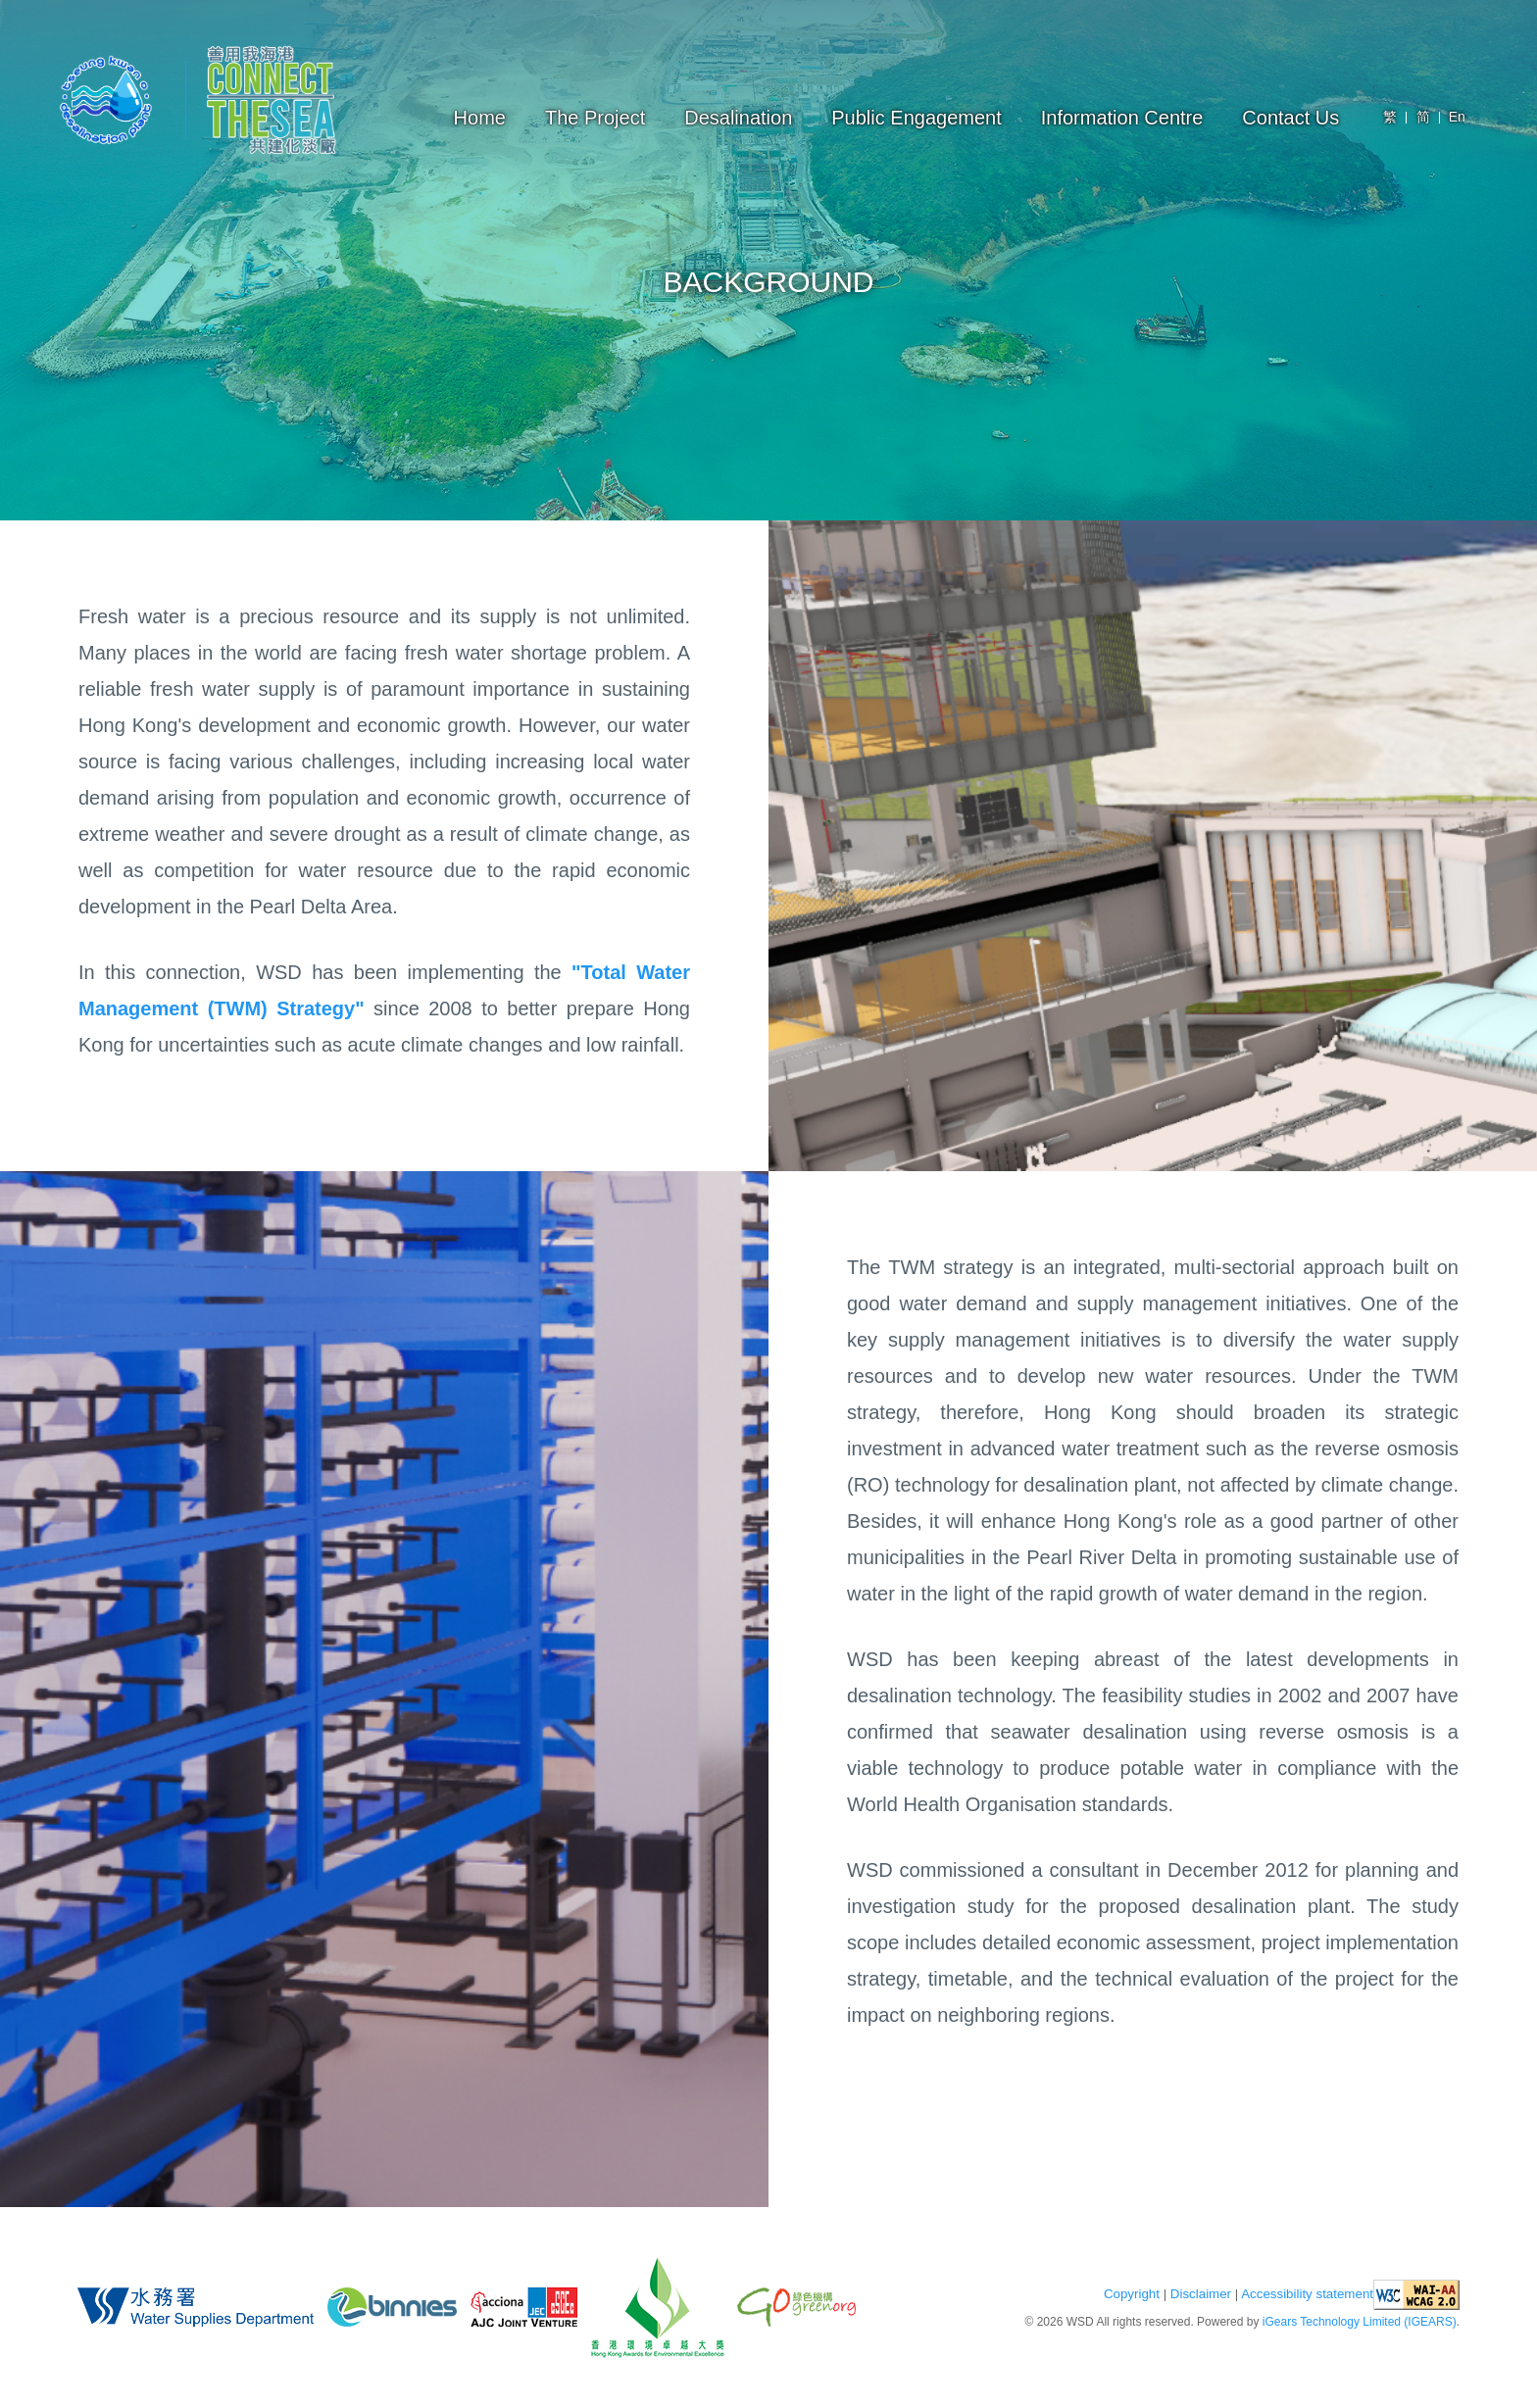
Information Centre (1122, 117)
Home (480, 117)
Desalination (738, 117)
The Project (595, 117)
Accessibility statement (1307, 2293)
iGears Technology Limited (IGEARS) (1360, 2322)
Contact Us (1290, 117)
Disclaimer (1200, 2293)
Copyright (1132, 2293)
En (1457, 116)
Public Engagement (916, 117)
